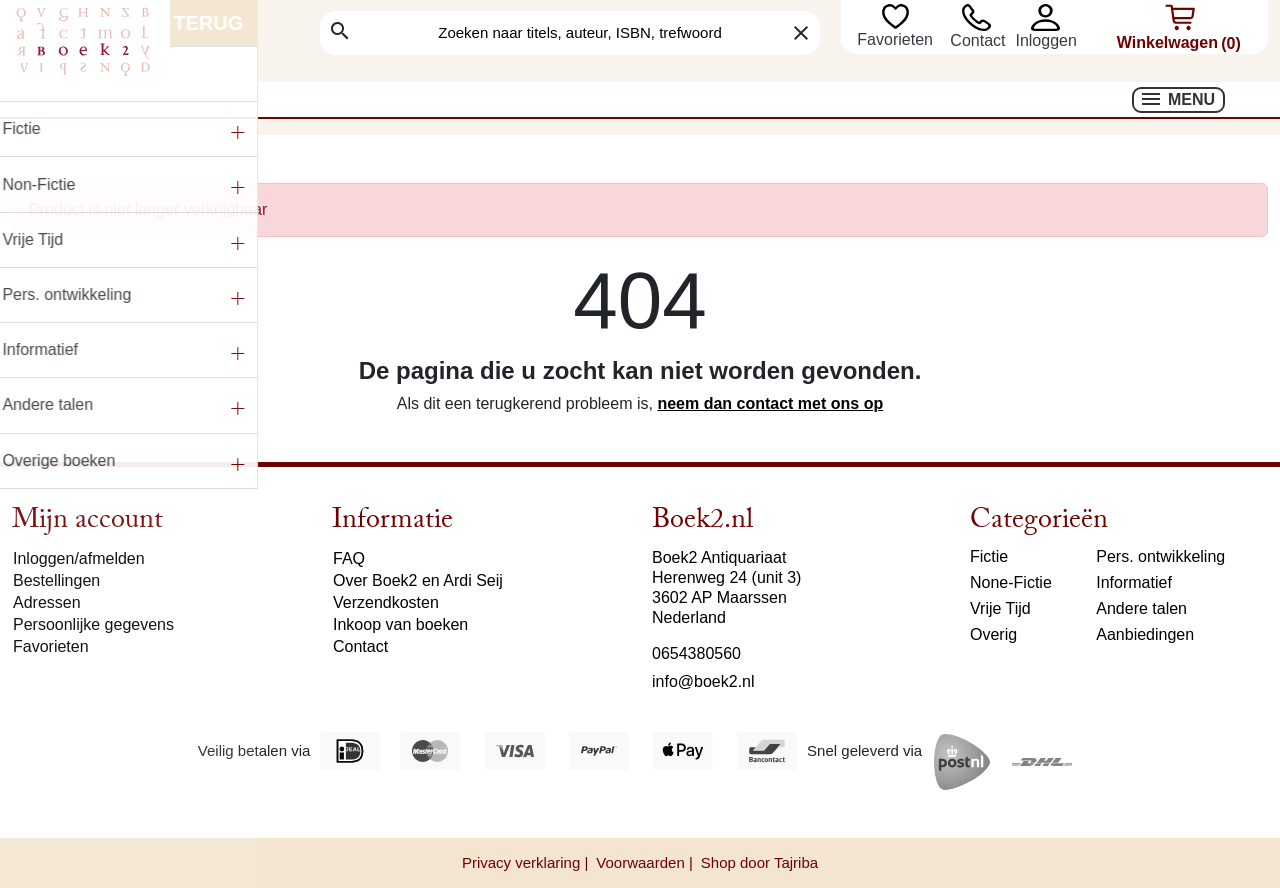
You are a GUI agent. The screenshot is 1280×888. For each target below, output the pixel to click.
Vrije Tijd (1000, 608)
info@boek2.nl (703, 681)
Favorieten (897, 39)
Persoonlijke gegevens (93, 624)
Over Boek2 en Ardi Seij (418, 580)
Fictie (989, 556)
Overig (993, 634)
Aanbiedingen (1145, 634)
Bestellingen (56, 580)
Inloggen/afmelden (79, 558)
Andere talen (1141, 608)
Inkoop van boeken (400, 624)
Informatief (1134, 582)
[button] (1045, 17)
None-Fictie (1011, 582)
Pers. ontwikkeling (1160, 556)
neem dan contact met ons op (770, 403)
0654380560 (696, 653)
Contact (977, 40)
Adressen (47, 602)
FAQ (349, 558)
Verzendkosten (386, 602)
